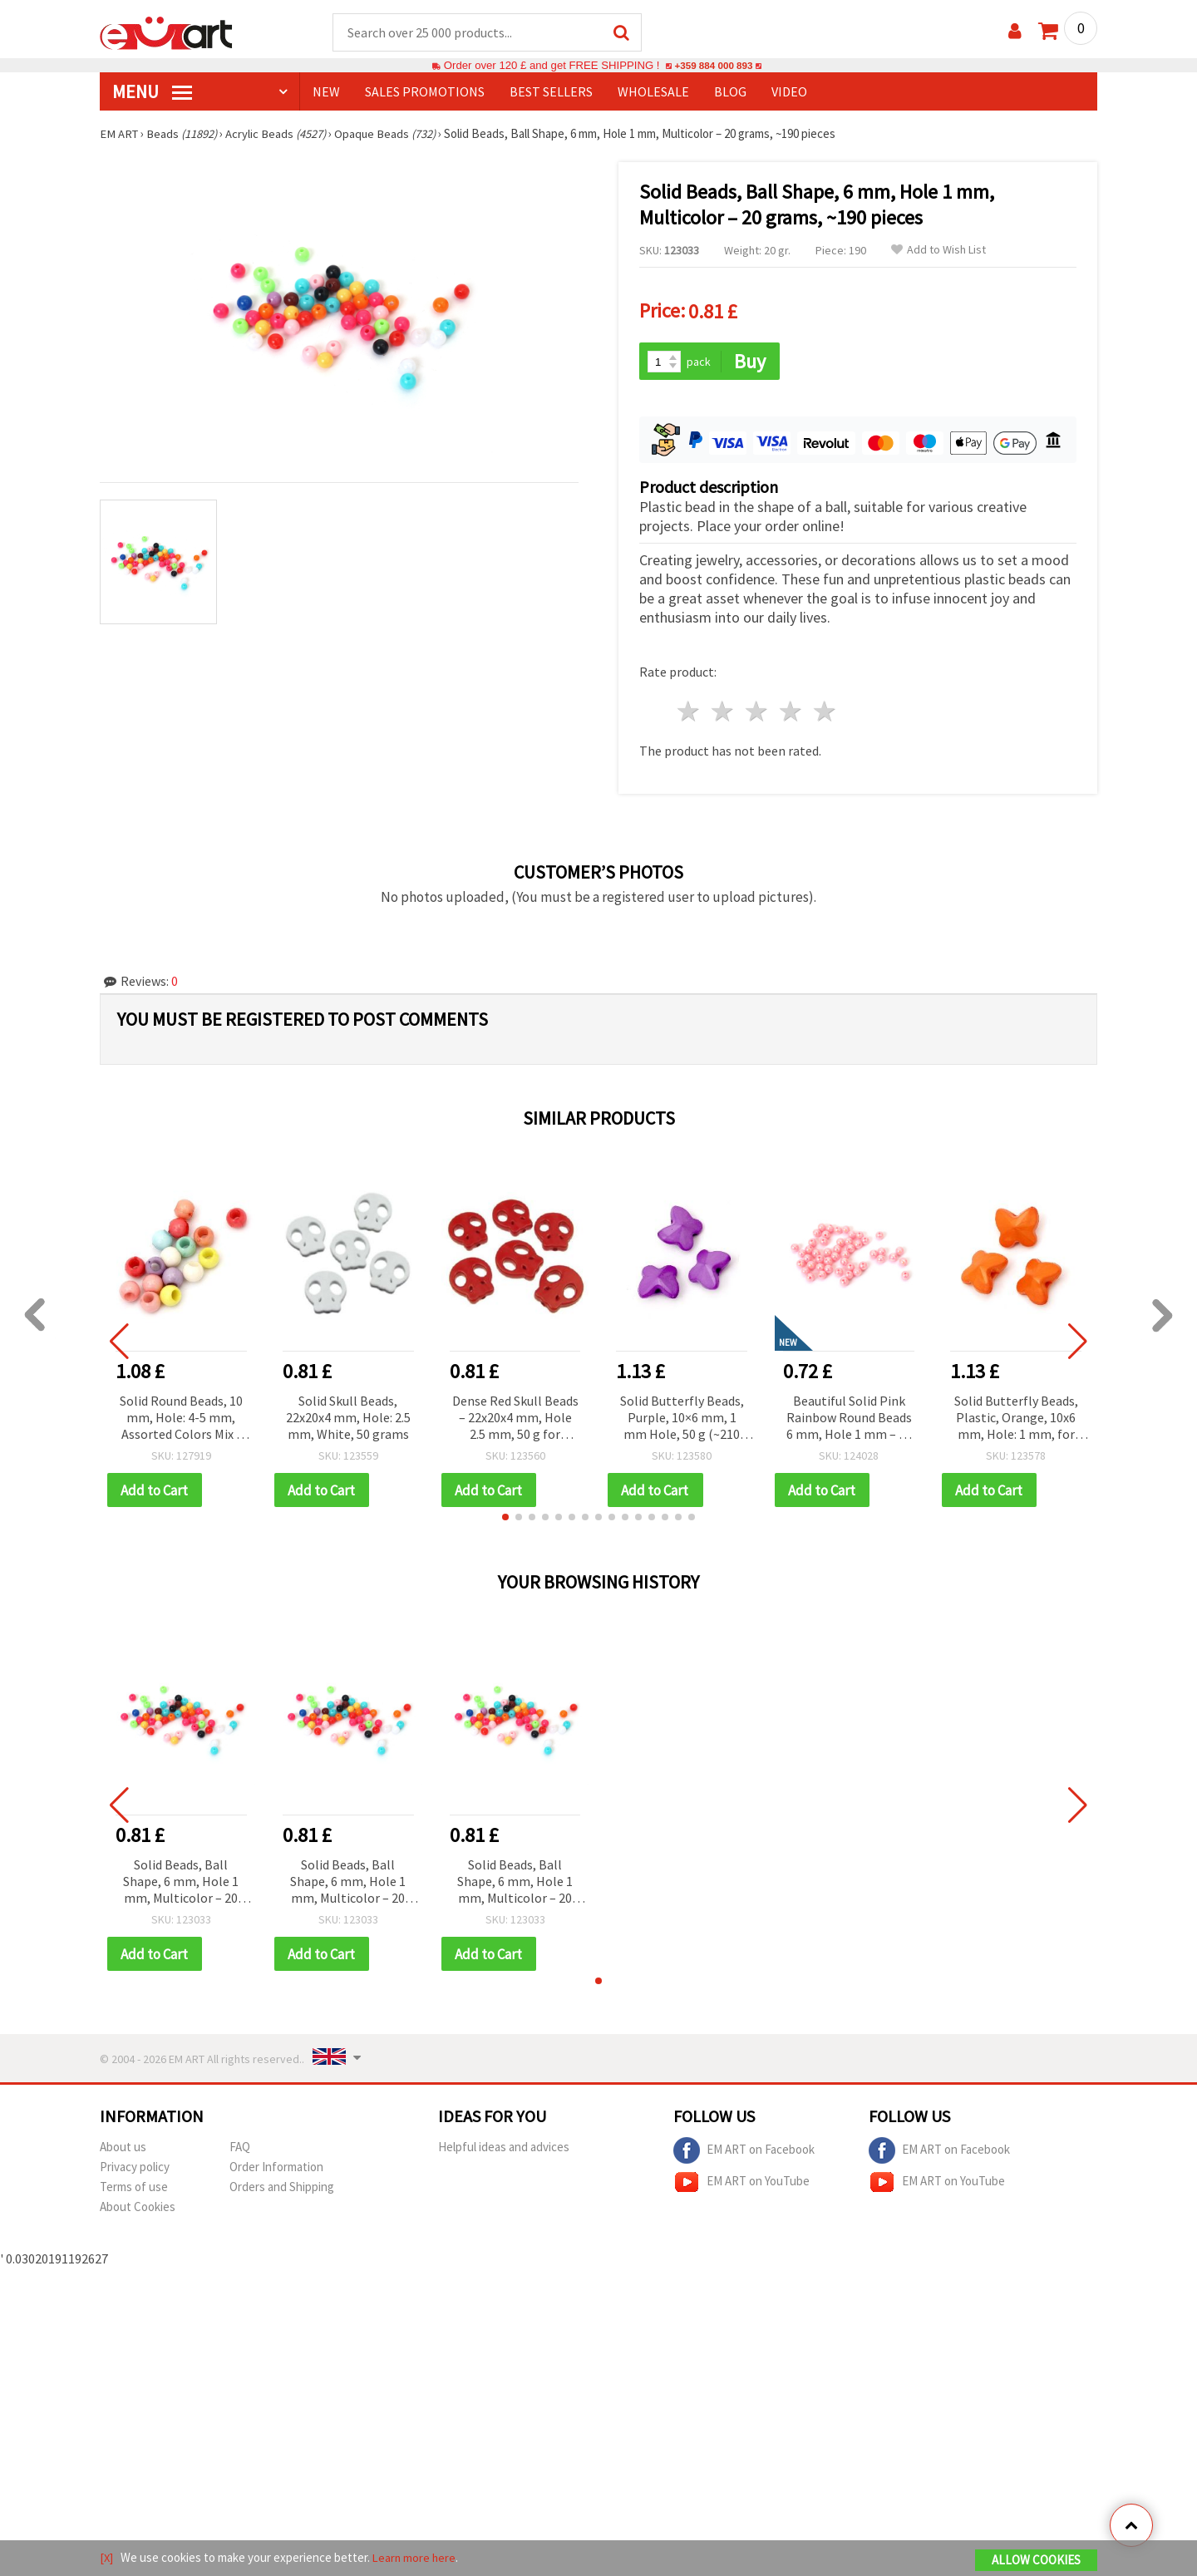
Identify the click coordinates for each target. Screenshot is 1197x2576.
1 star (689, 709)
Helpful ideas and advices (503, 2146)
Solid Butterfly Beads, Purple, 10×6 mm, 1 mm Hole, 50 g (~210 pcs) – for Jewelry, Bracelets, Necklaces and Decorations (682, 1416)
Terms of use (134, 2186)
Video (789, 92)
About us (123, 2146)
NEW (326, 92)
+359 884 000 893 (713, 66)
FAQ (239, 2146)
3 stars (758, 709)
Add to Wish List (938, 250)
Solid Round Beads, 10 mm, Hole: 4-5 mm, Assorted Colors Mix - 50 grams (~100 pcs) (181, 1416)
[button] (505, 1515)
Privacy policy (135, 2166)
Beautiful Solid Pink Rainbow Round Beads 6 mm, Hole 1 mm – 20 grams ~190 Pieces (849, 1416)
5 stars (825, 709)
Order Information (276, 2166)
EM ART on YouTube (741, 2181)
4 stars (791, 709)
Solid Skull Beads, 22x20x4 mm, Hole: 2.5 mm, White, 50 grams (348, 1415)
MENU (152, 92)
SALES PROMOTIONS (425, 92)
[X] (107, 2558)
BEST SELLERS (551, 92)
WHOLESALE (653, 92)
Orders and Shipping (281, 2186)
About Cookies (137, 2206)
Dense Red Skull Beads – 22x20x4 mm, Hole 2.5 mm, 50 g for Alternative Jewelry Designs (515, 1416)
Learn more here (416, 2558)
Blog (730, 92)
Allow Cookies (1036, 2561)
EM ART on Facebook (744, 2149)
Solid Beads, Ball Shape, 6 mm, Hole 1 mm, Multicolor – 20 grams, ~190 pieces (181, 1880)
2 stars (724, 709)
